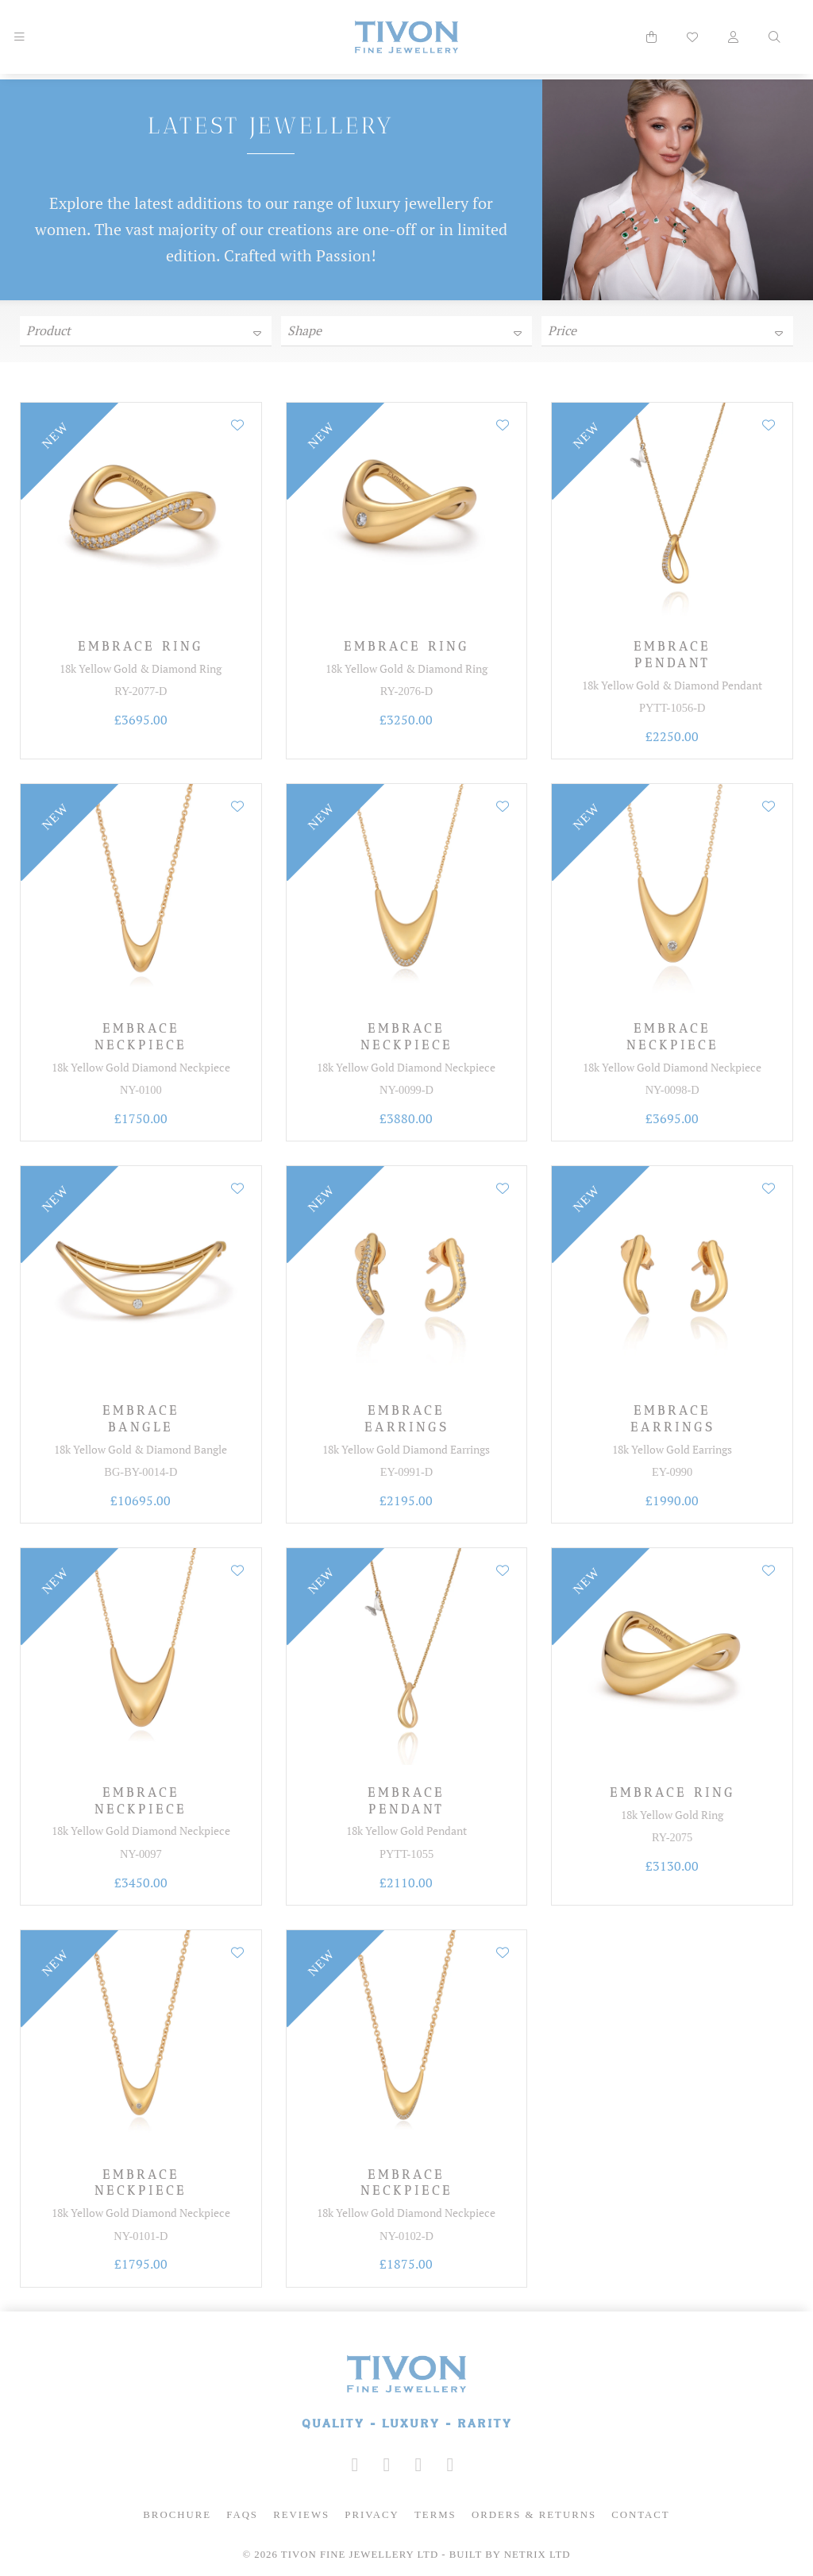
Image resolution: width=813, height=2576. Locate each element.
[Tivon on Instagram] (355, 2464)
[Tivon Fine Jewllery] (406, 2393)
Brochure (177, 2514)
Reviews (301, 2514)
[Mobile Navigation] (19, 37)
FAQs (242, 2514)
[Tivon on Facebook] (387, 2464)
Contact (640, 2514)
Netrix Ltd (537, 2554)
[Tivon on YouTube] (418, 2464)
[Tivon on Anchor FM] (450, 2464)
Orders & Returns (534, 2514)
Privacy (372, 2514)
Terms (435, 2514)
